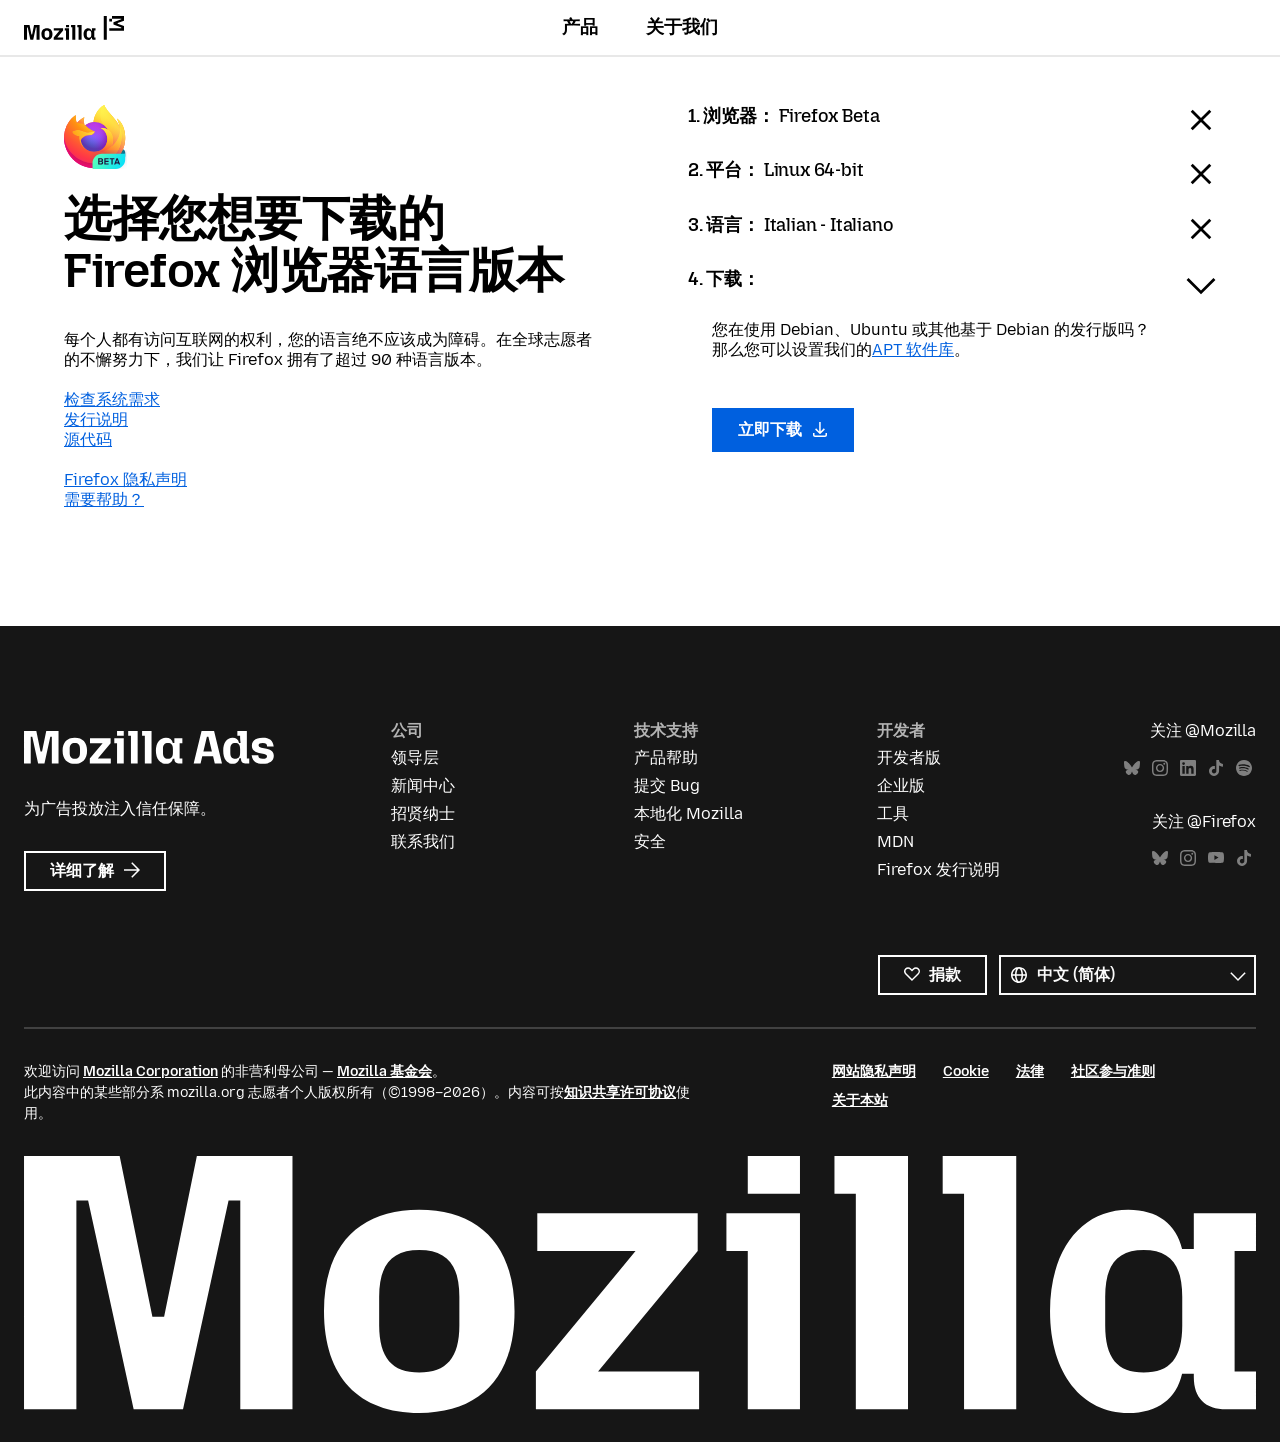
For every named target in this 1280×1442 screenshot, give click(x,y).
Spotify (1244, 768)
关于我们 (682, 27)
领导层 (415, 757)
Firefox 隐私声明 (125, 479)
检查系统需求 (112, 399)
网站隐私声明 (874, 1071)
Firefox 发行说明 (938, 869)
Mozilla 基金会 (384, 1071)
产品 (580, 27)
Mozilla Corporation (150, 1071)
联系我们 (423, 841)
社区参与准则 (1113, 1071)
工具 (893, 813)
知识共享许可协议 (620, 1092)
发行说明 (96, 419)
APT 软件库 (913, 349)
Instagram (1160, 768)
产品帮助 (666, 757)
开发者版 (909, 757)
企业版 (901, 785)
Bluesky (1132, 768)
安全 (650, 841)
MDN (895, 841)
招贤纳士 (423, 813)
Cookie (966, 1071)
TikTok (1216, 768)
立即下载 (783, 429)
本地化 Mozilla (688, 813)
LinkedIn (1188, 768)
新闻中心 (423, 785)
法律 (1030, 1071)
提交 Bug (667, 785)
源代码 (88, 439)
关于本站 (860, 1100)
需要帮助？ (104, 499)
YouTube (1216, 858)
